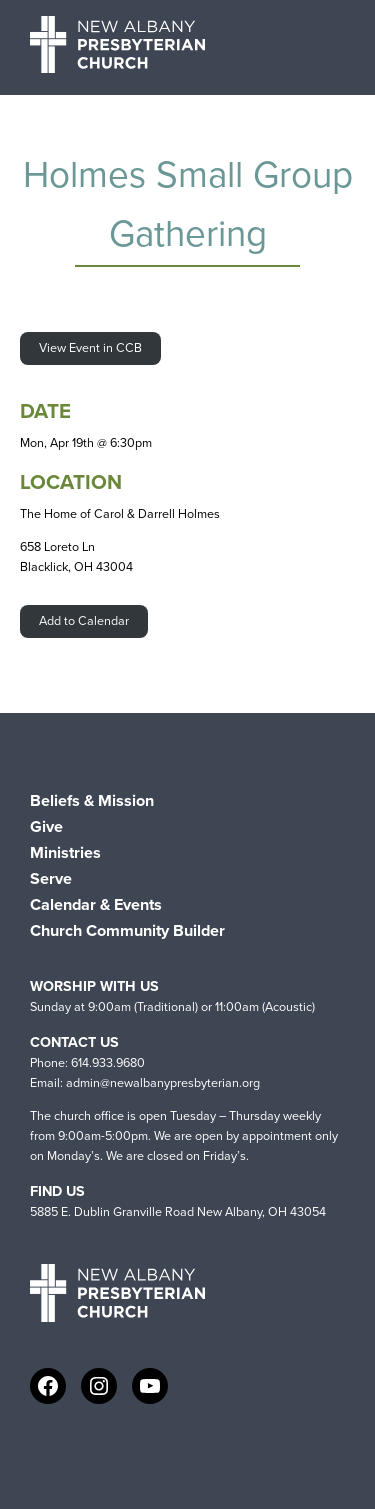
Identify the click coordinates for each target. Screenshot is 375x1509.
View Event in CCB (90, 347)
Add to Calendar (84, 620)
